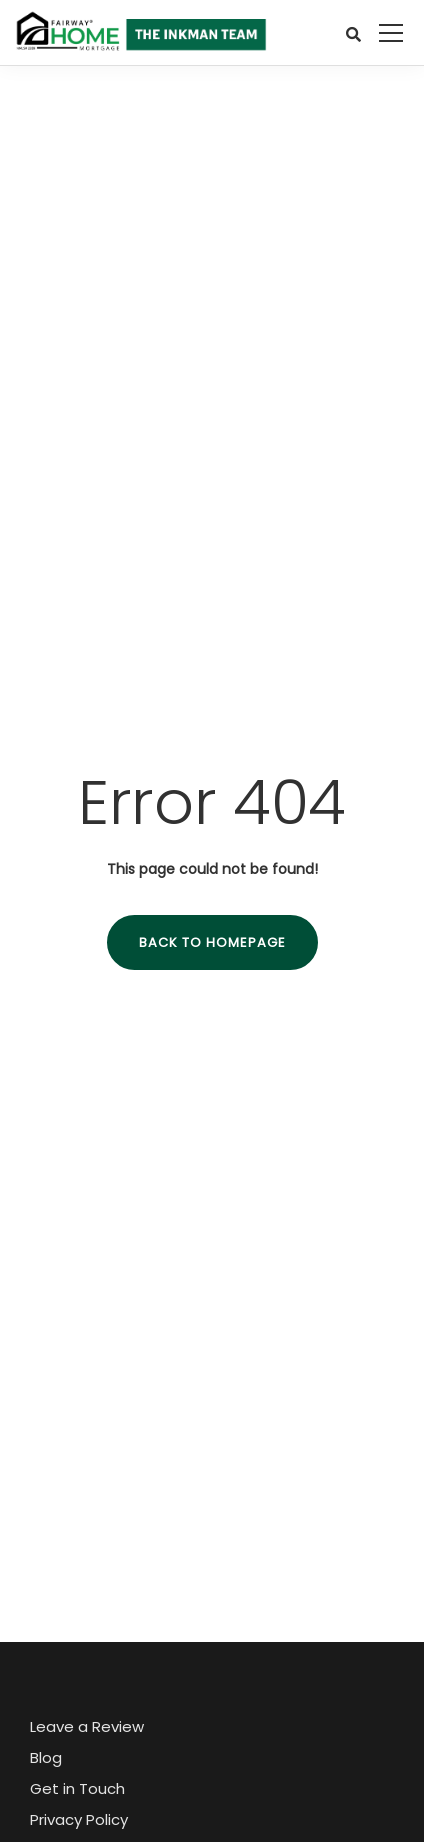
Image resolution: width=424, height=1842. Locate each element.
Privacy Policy (79, 1819)
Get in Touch (77, 1788)
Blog (46, 1757)
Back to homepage (212, 942)
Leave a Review (87, 1726)
